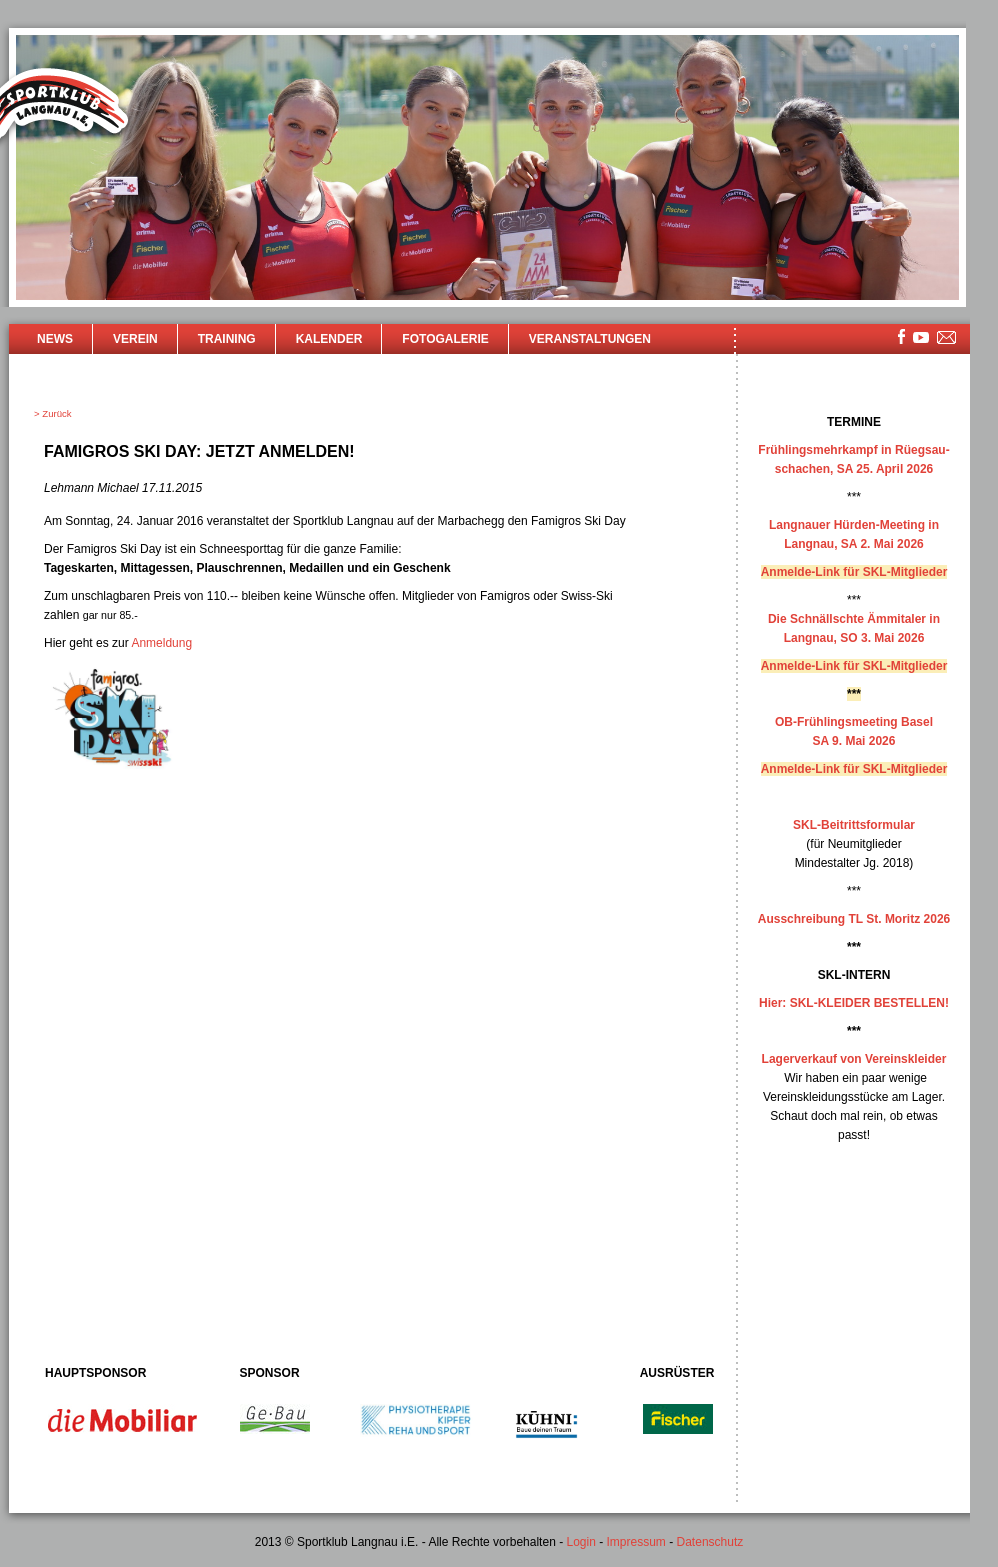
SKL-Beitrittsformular (854, 825)
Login (580, 1542)
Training (227, 339)
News (55, 339)
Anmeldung (161, 643)
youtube (921, 337)
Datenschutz (710, 1542)
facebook (901, 336)
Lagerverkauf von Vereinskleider (854, 1059)
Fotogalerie (445, 339)
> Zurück (53, 413)
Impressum (636, 1542)
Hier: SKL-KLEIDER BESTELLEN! (854, 1003)
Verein (135, 339)
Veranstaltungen (590, 339)
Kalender (329, 339)
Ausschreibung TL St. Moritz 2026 (854, 919)
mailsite (947, 338)
